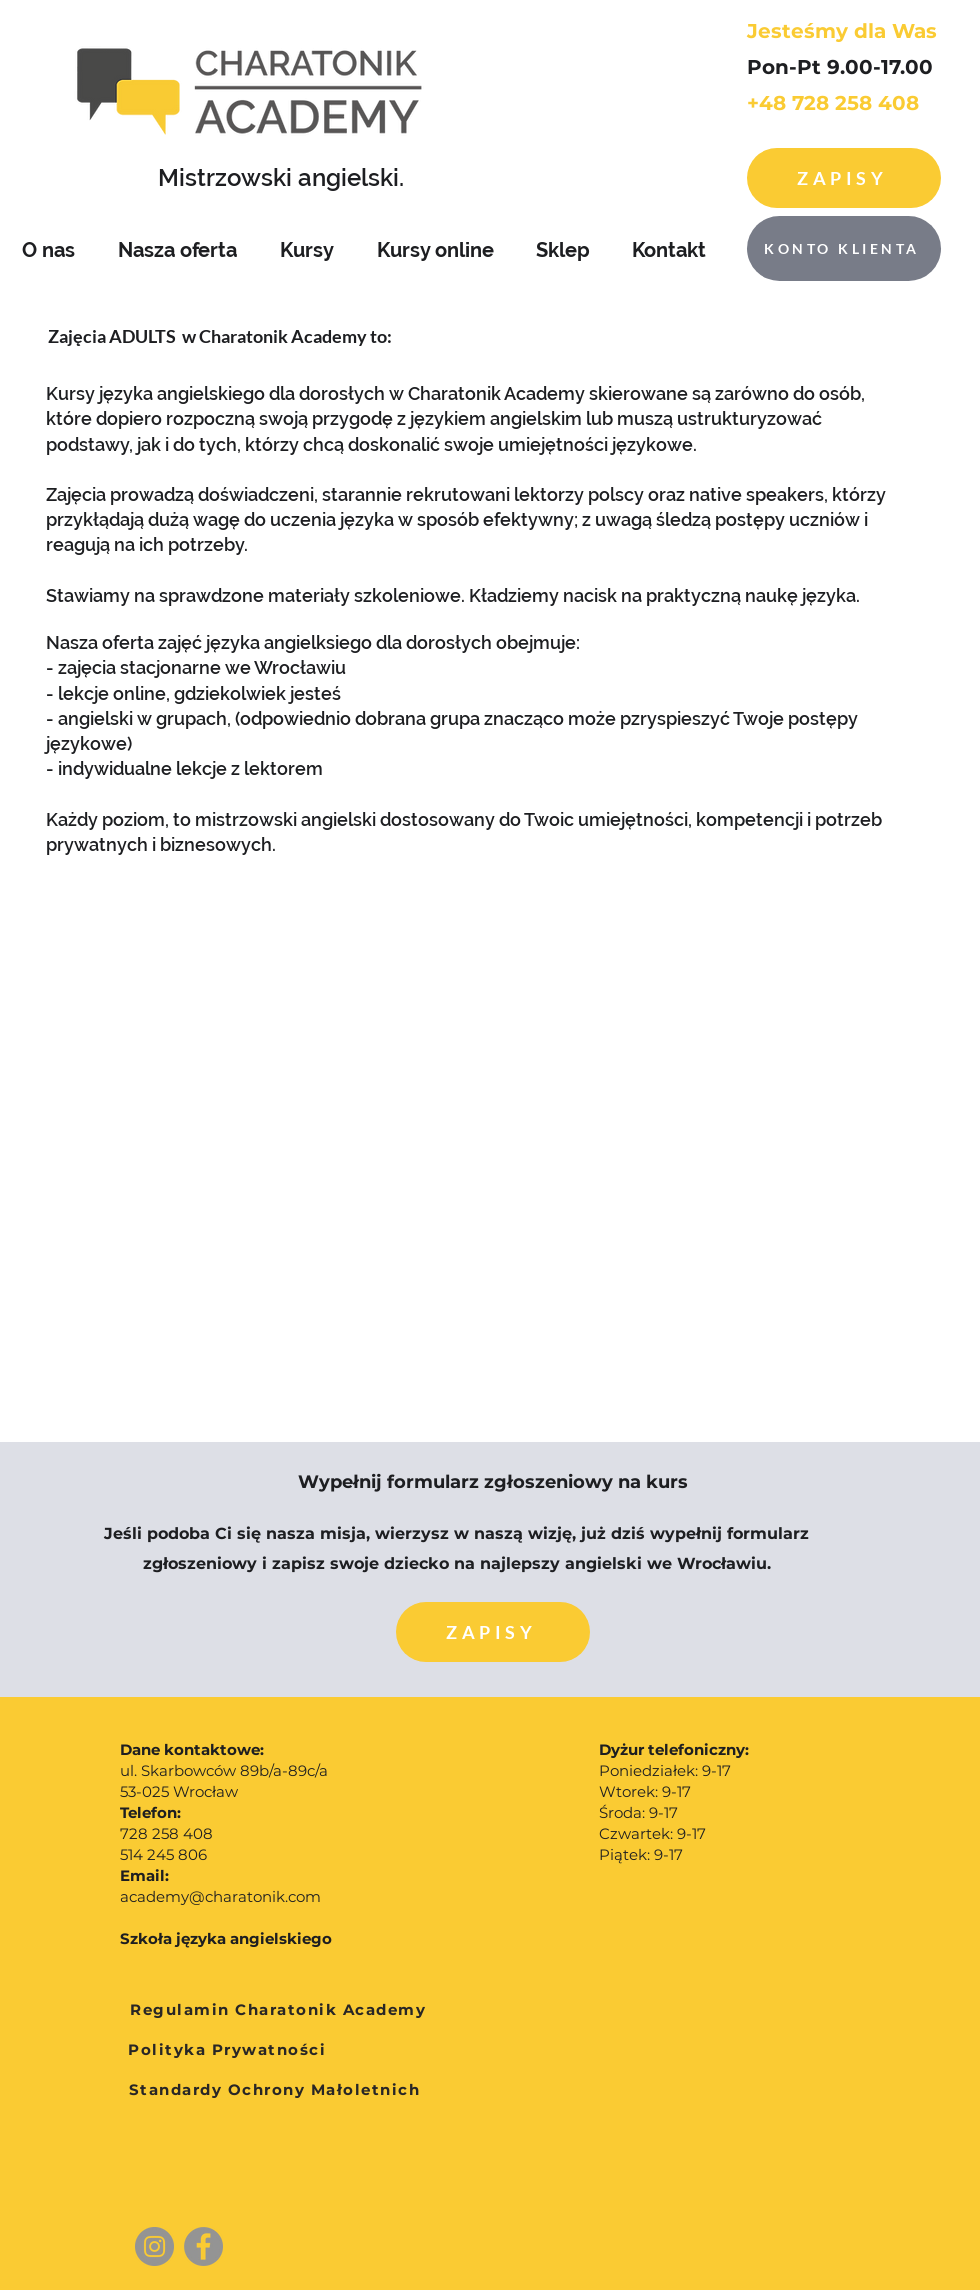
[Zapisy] (844, 178)
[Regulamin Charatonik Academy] (278, 2010)
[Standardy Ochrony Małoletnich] (274, 2090)
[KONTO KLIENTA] (844, 248)
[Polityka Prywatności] (227, 2050)
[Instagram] (154, 2246)
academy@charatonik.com (220, 1896)
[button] (493, 1632)
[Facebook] (203, 2246)
